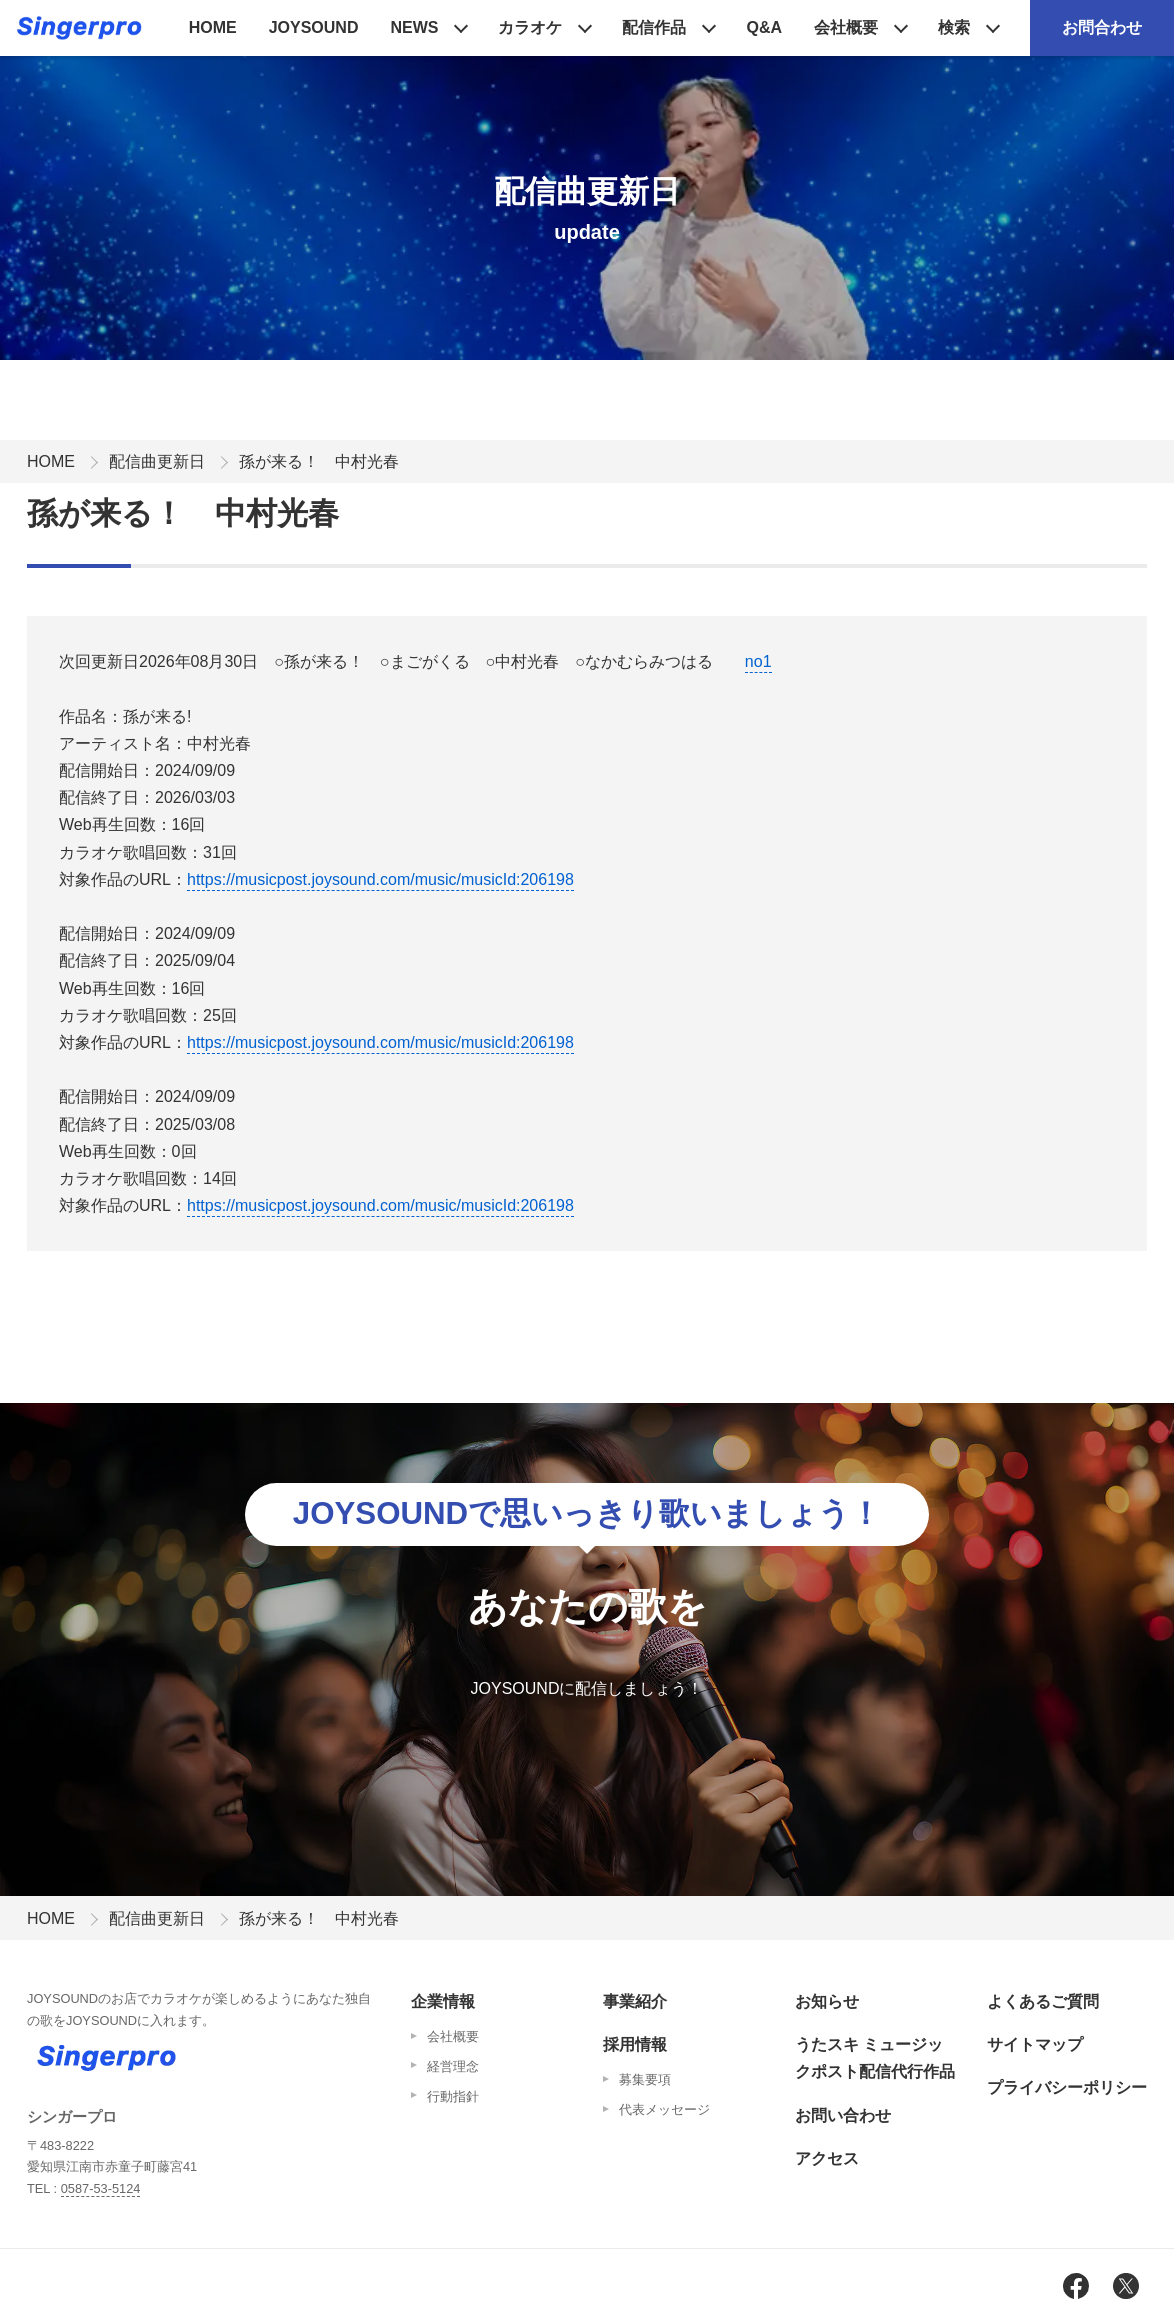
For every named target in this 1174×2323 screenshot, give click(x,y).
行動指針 (453, 2096)
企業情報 (443, 2001)
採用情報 (635, 2044)
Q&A (764, 27)
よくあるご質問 (1043, 2001)
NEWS (414, 27)
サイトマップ (1035, 2044)
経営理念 (453, 2066)
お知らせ (827, 2001)
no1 (758, 661)
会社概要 (846, 27)
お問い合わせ (843, 2115)
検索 (954, 27)
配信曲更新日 (157, 461)
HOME (213, 27)
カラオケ (530, 27)
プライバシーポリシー (1067, 2087)
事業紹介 (635, 2001)
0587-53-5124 (101, 2188)
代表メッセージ (664, 2109)
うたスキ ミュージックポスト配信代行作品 (875, 2058)
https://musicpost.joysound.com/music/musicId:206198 (380, 879)
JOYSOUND (314, 27)
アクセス (827, 2158)
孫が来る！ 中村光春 (319, 461)
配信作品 (654, 27)
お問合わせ (1102, 27)
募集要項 (645, 2079)
